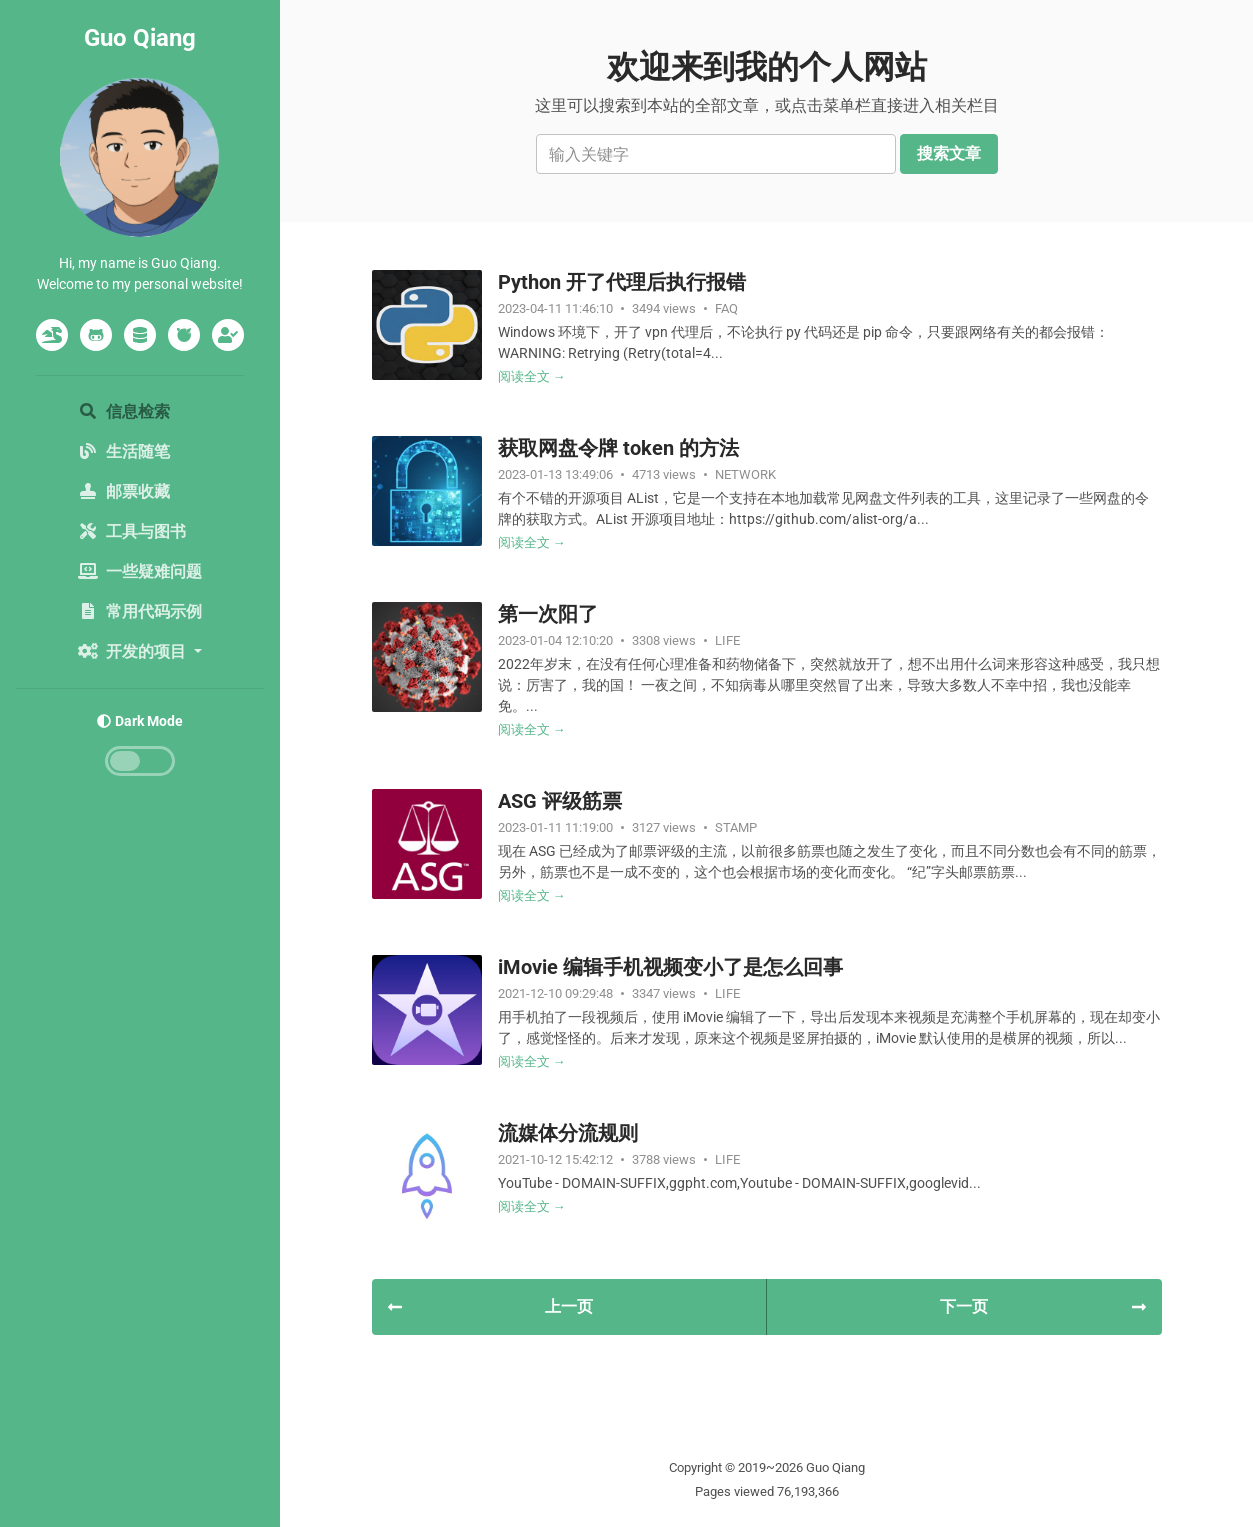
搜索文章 (949, 153)
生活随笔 (124, 451)
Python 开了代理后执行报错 (622, 282)
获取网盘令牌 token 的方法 (618, 448)
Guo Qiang (140, 38)
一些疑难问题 (140, 571)
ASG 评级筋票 (560, 801)
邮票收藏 (124, 491)
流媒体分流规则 (568, 1133)
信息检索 (124, 411)
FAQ (726, 308)
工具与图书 (132, 531)
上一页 (490, 1306)
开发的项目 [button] (134, 651)
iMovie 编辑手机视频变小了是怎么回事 (670, 967)
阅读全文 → (532, 376)
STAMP (736, 827)
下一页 (1042, 1306)
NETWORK (745, 474)
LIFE (727, 640)
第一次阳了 (548, 614)
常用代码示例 (140, 611)
